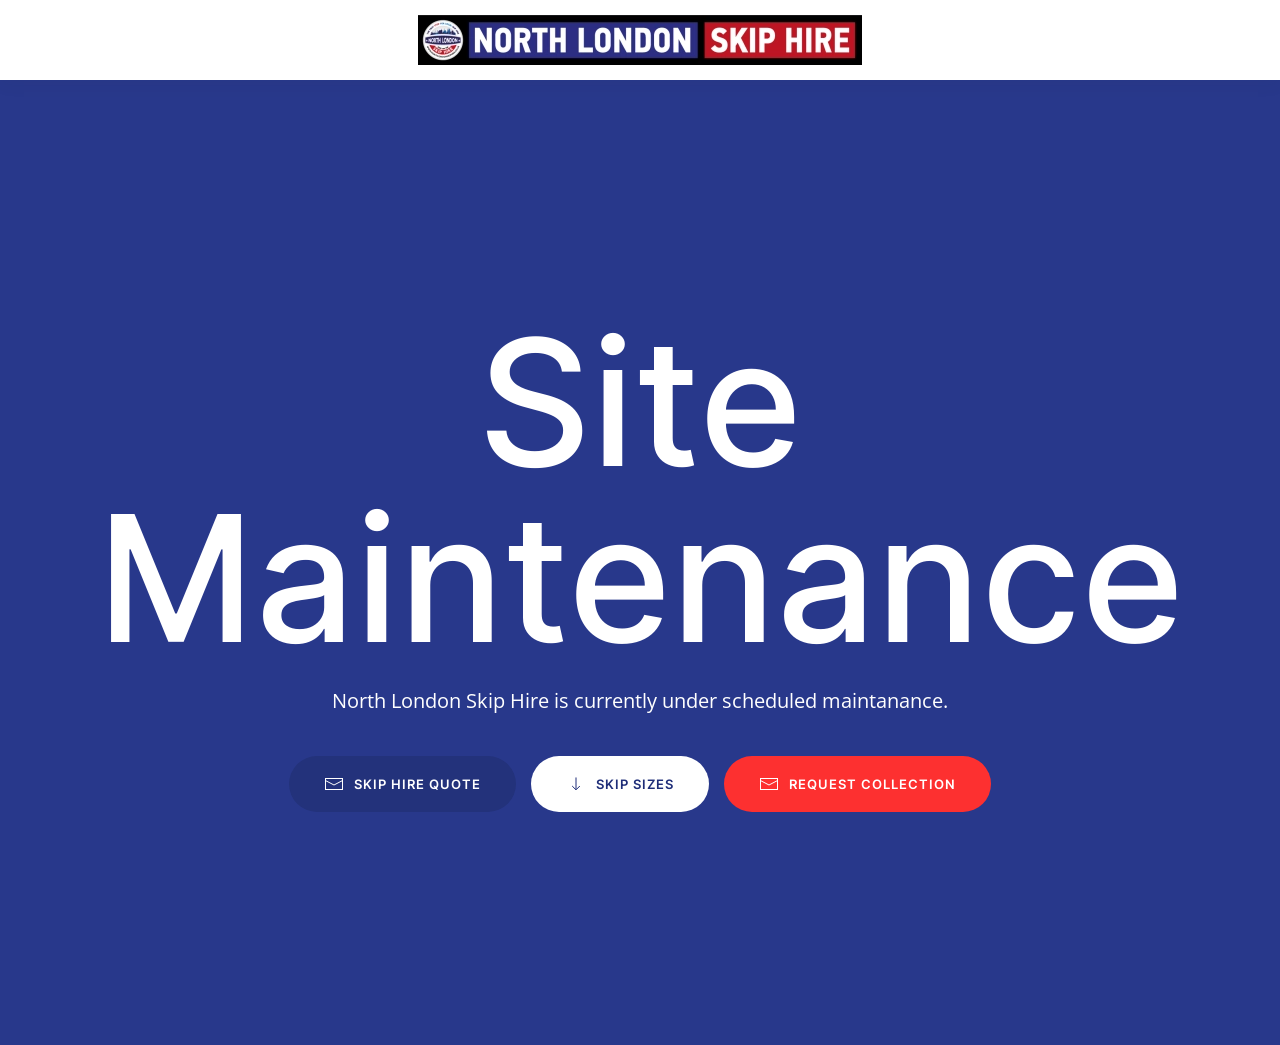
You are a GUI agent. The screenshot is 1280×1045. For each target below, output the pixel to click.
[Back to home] (640, 40)
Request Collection (857, 784)
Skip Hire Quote (402, 784)
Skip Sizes (620, 784)
